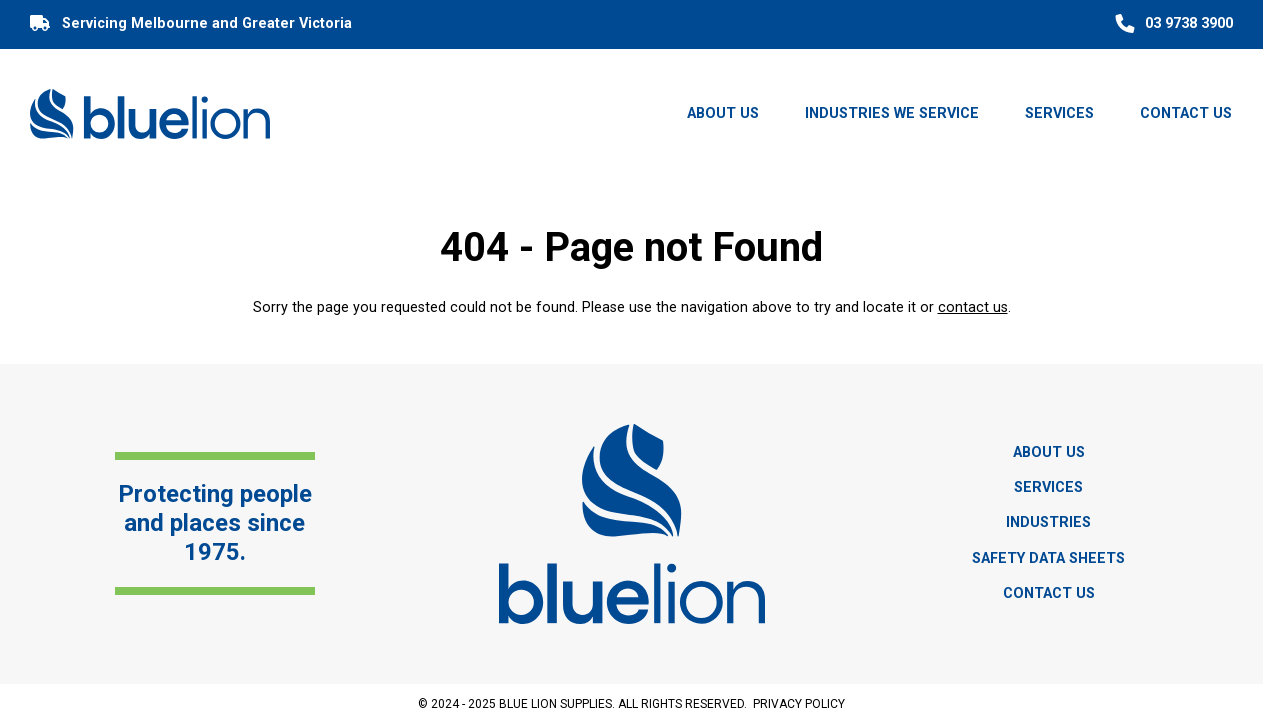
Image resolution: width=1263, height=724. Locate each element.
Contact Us (1186, 113)
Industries (1048, 522)
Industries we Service (892, 113)
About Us (723, 113)
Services (1059, 113)
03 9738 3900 (1171, 24)
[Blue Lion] (150, 113)
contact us (973, 307)
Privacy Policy (799, 704)
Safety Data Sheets (1048, 558)
